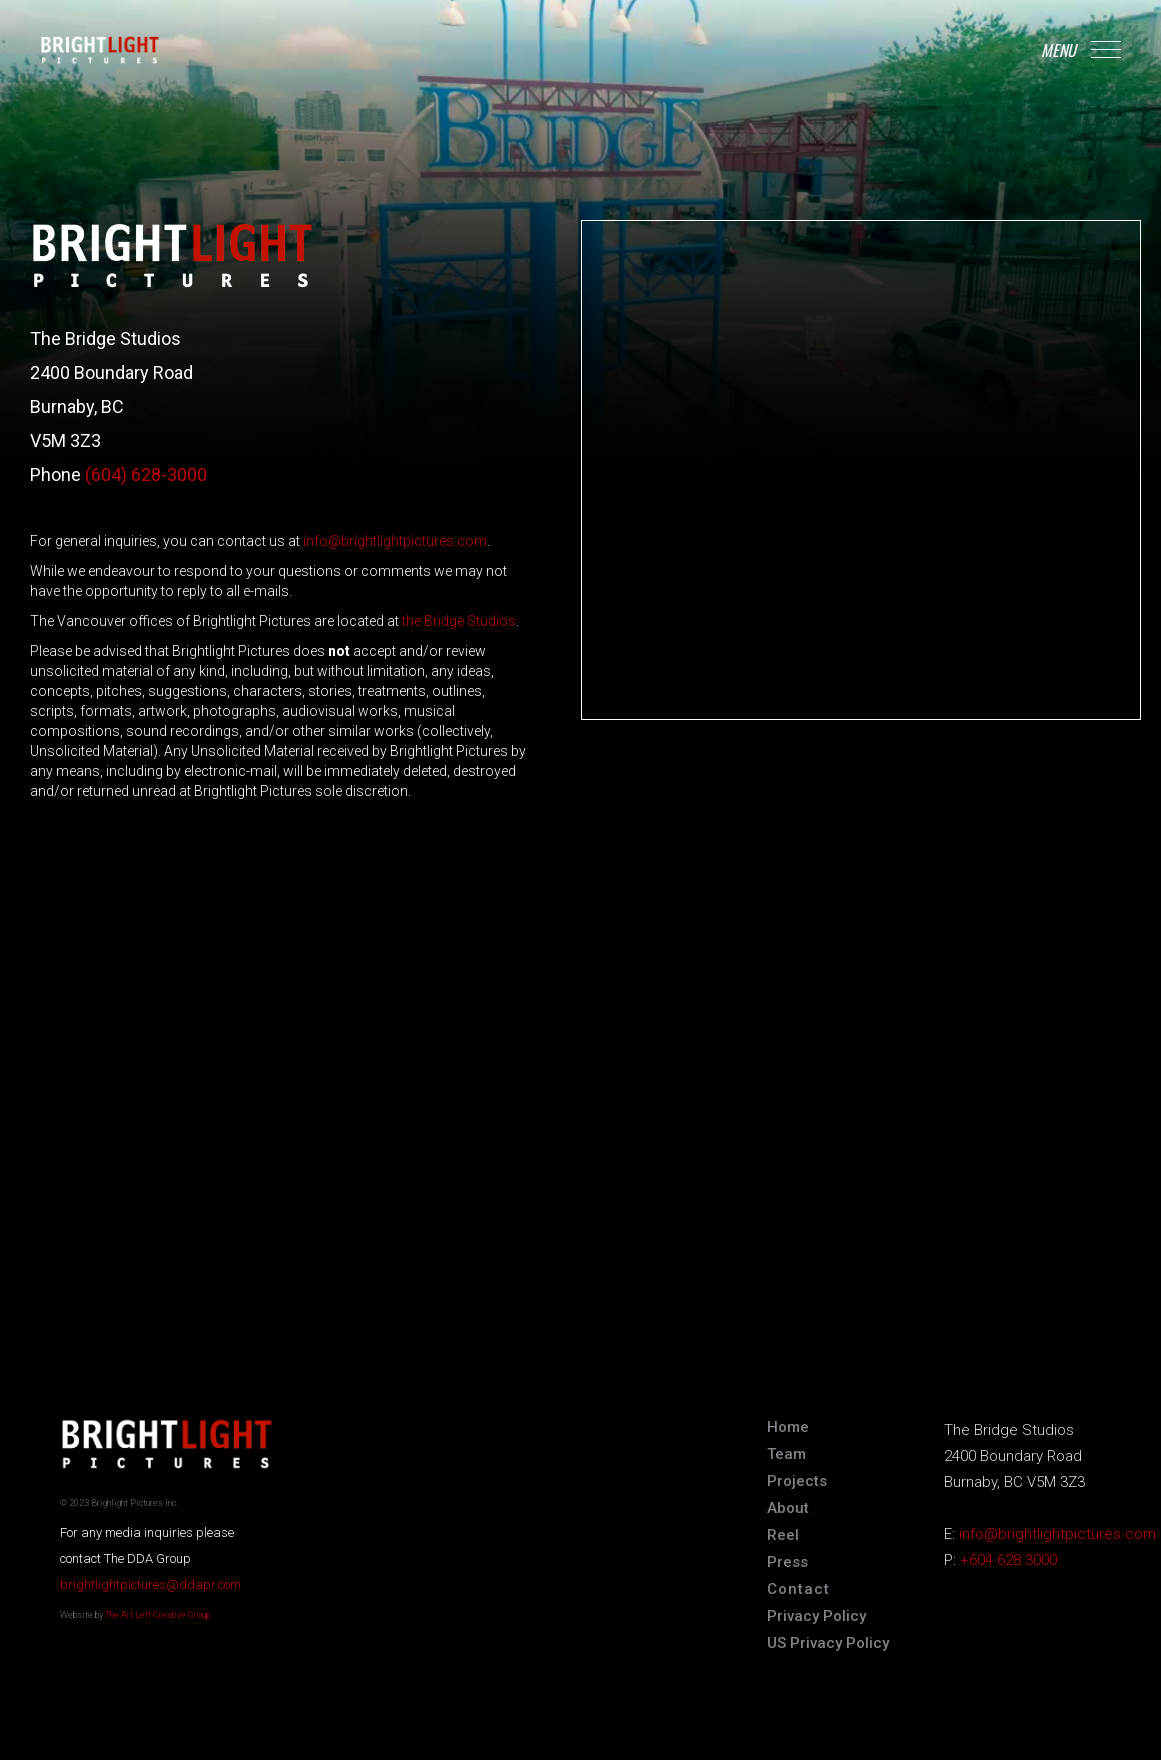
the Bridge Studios (459, 621)
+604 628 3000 (1008, 1560)
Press (787, 1562)
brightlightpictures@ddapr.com (150, 1584)
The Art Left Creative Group (157, 1615)
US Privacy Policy (828, 1643)
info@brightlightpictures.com (395, 541)
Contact (798, 1589)
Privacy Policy (816, 1616)
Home (788, 1427)
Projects (797, 1481)
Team (786, 1454)
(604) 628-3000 (146, 474)
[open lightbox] (783, 1538)
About (788, 1508)
